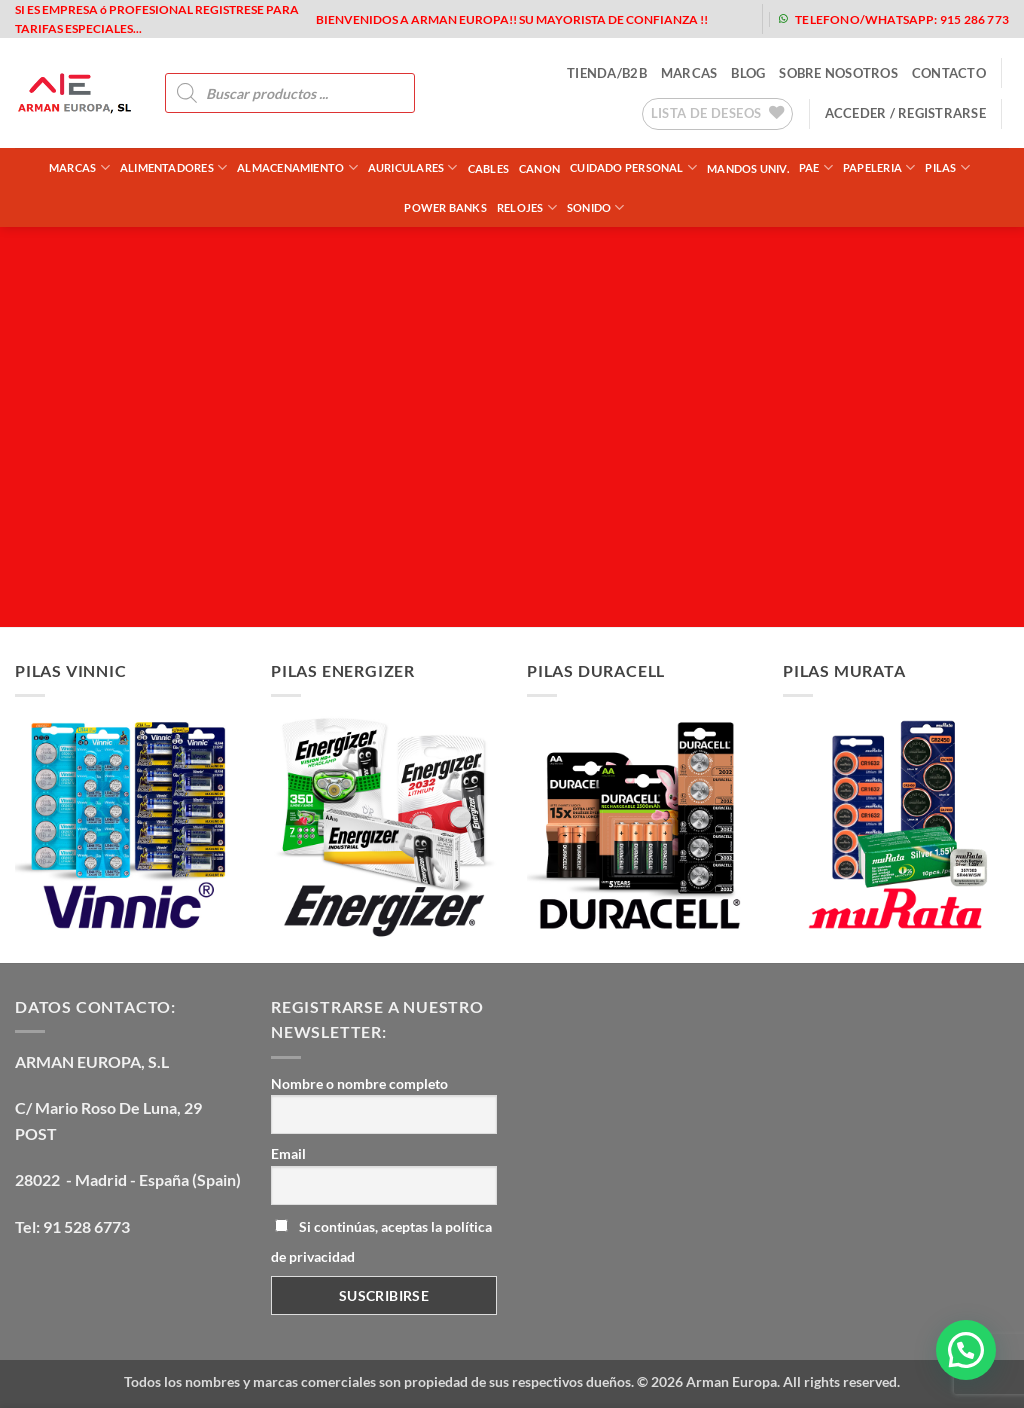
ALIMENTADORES (173, 167)
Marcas (79, 167)
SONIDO (596, 207)
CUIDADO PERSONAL (633, 167)
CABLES (488, 168)
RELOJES (527, 207)
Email (288, 1153)
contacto (949, 73)
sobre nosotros (838, 73)
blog (748, 73)
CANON (539, 168)
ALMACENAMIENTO (297, 167)
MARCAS (689, 73)
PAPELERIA (879, 167)
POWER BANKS (445, 207)
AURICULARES (413, 167)
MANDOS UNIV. (748, 168)
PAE (816, 167)
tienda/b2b (607, 73)
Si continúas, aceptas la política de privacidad (381, 1241)
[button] (905, 113)
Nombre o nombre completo (359, 1083)
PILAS (947, 167)
